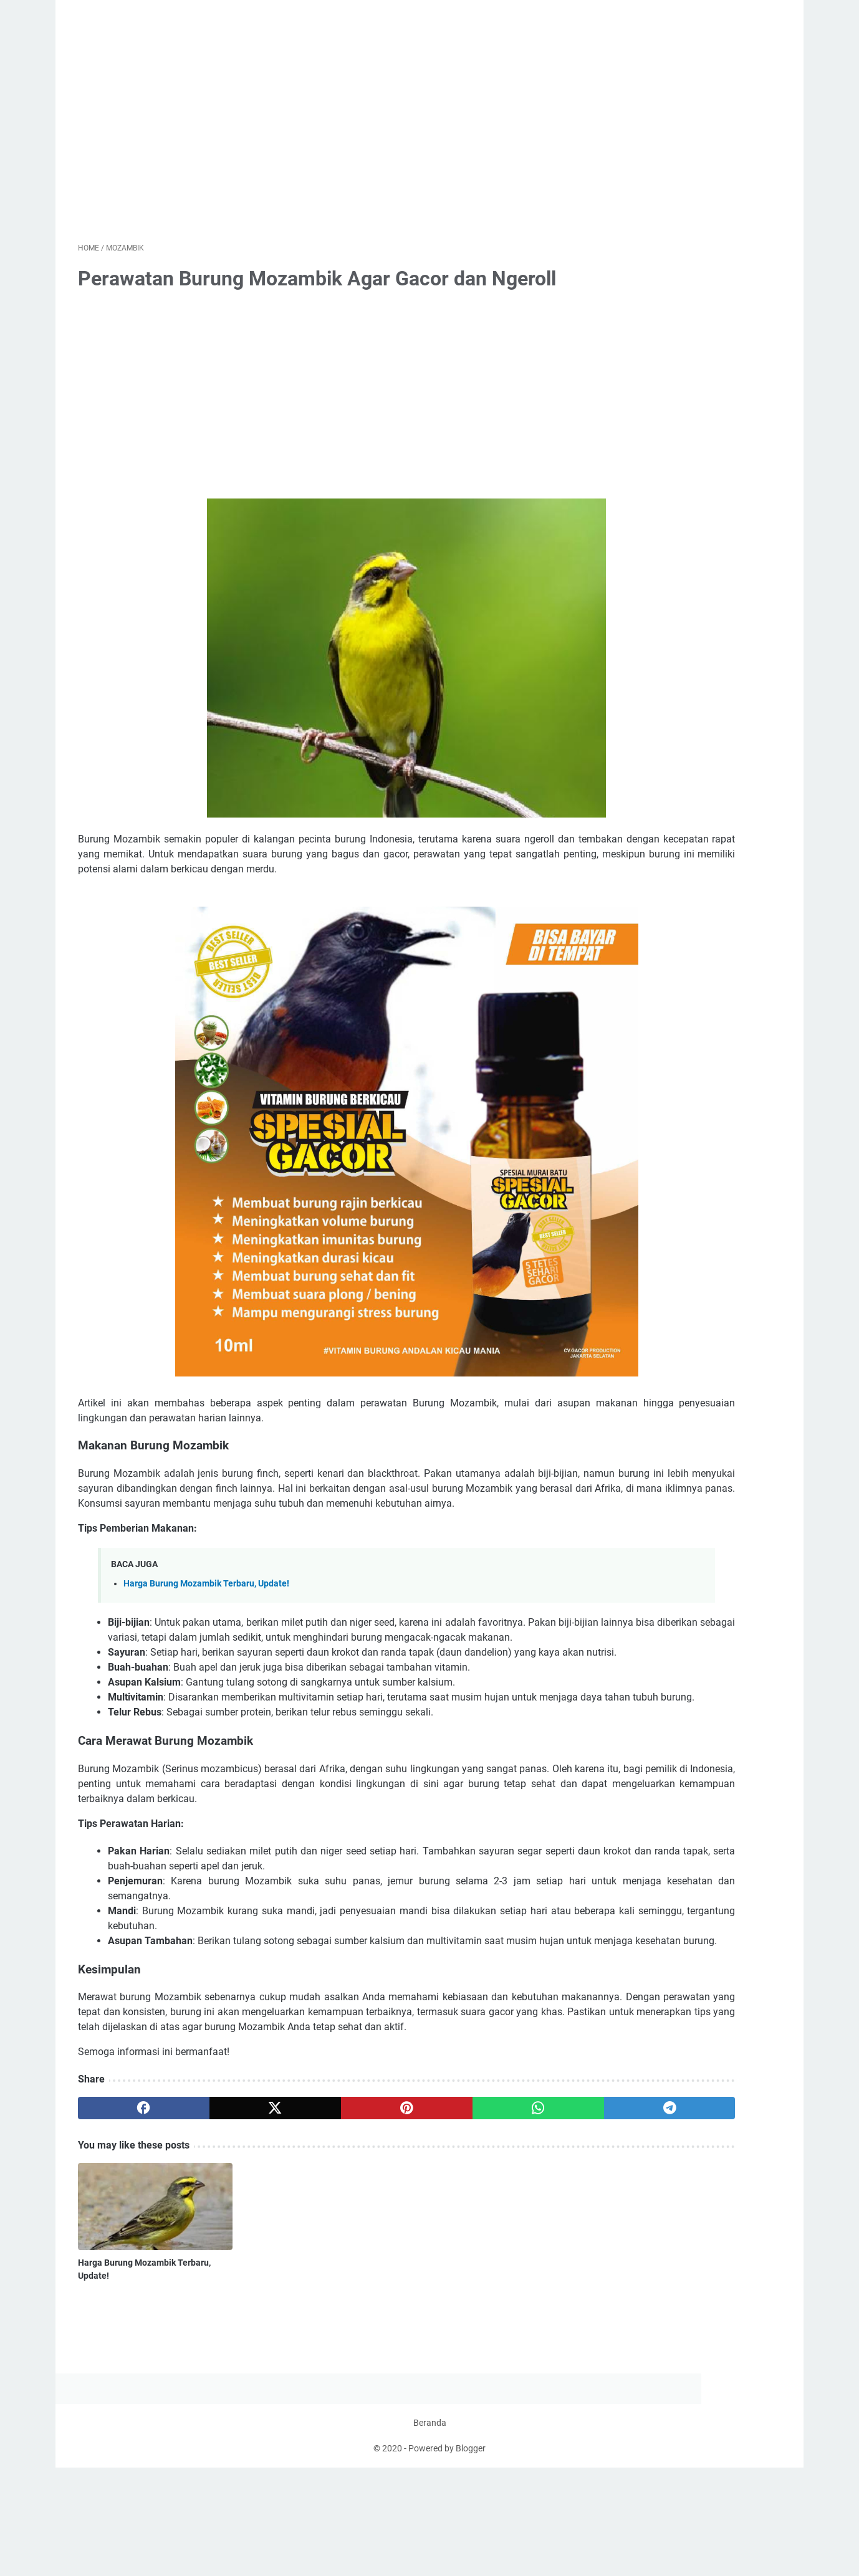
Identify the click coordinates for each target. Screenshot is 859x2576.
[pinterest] (313, 2265)
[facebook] (125, 2265)
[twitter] (219, 2265)
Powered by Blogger (447, 2557)
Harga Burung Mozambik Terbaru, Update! (206, 1650)
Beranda (429, 2531)
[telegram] (502, 2265)
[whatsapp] (408, 2265)
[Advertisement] (313, 139)
